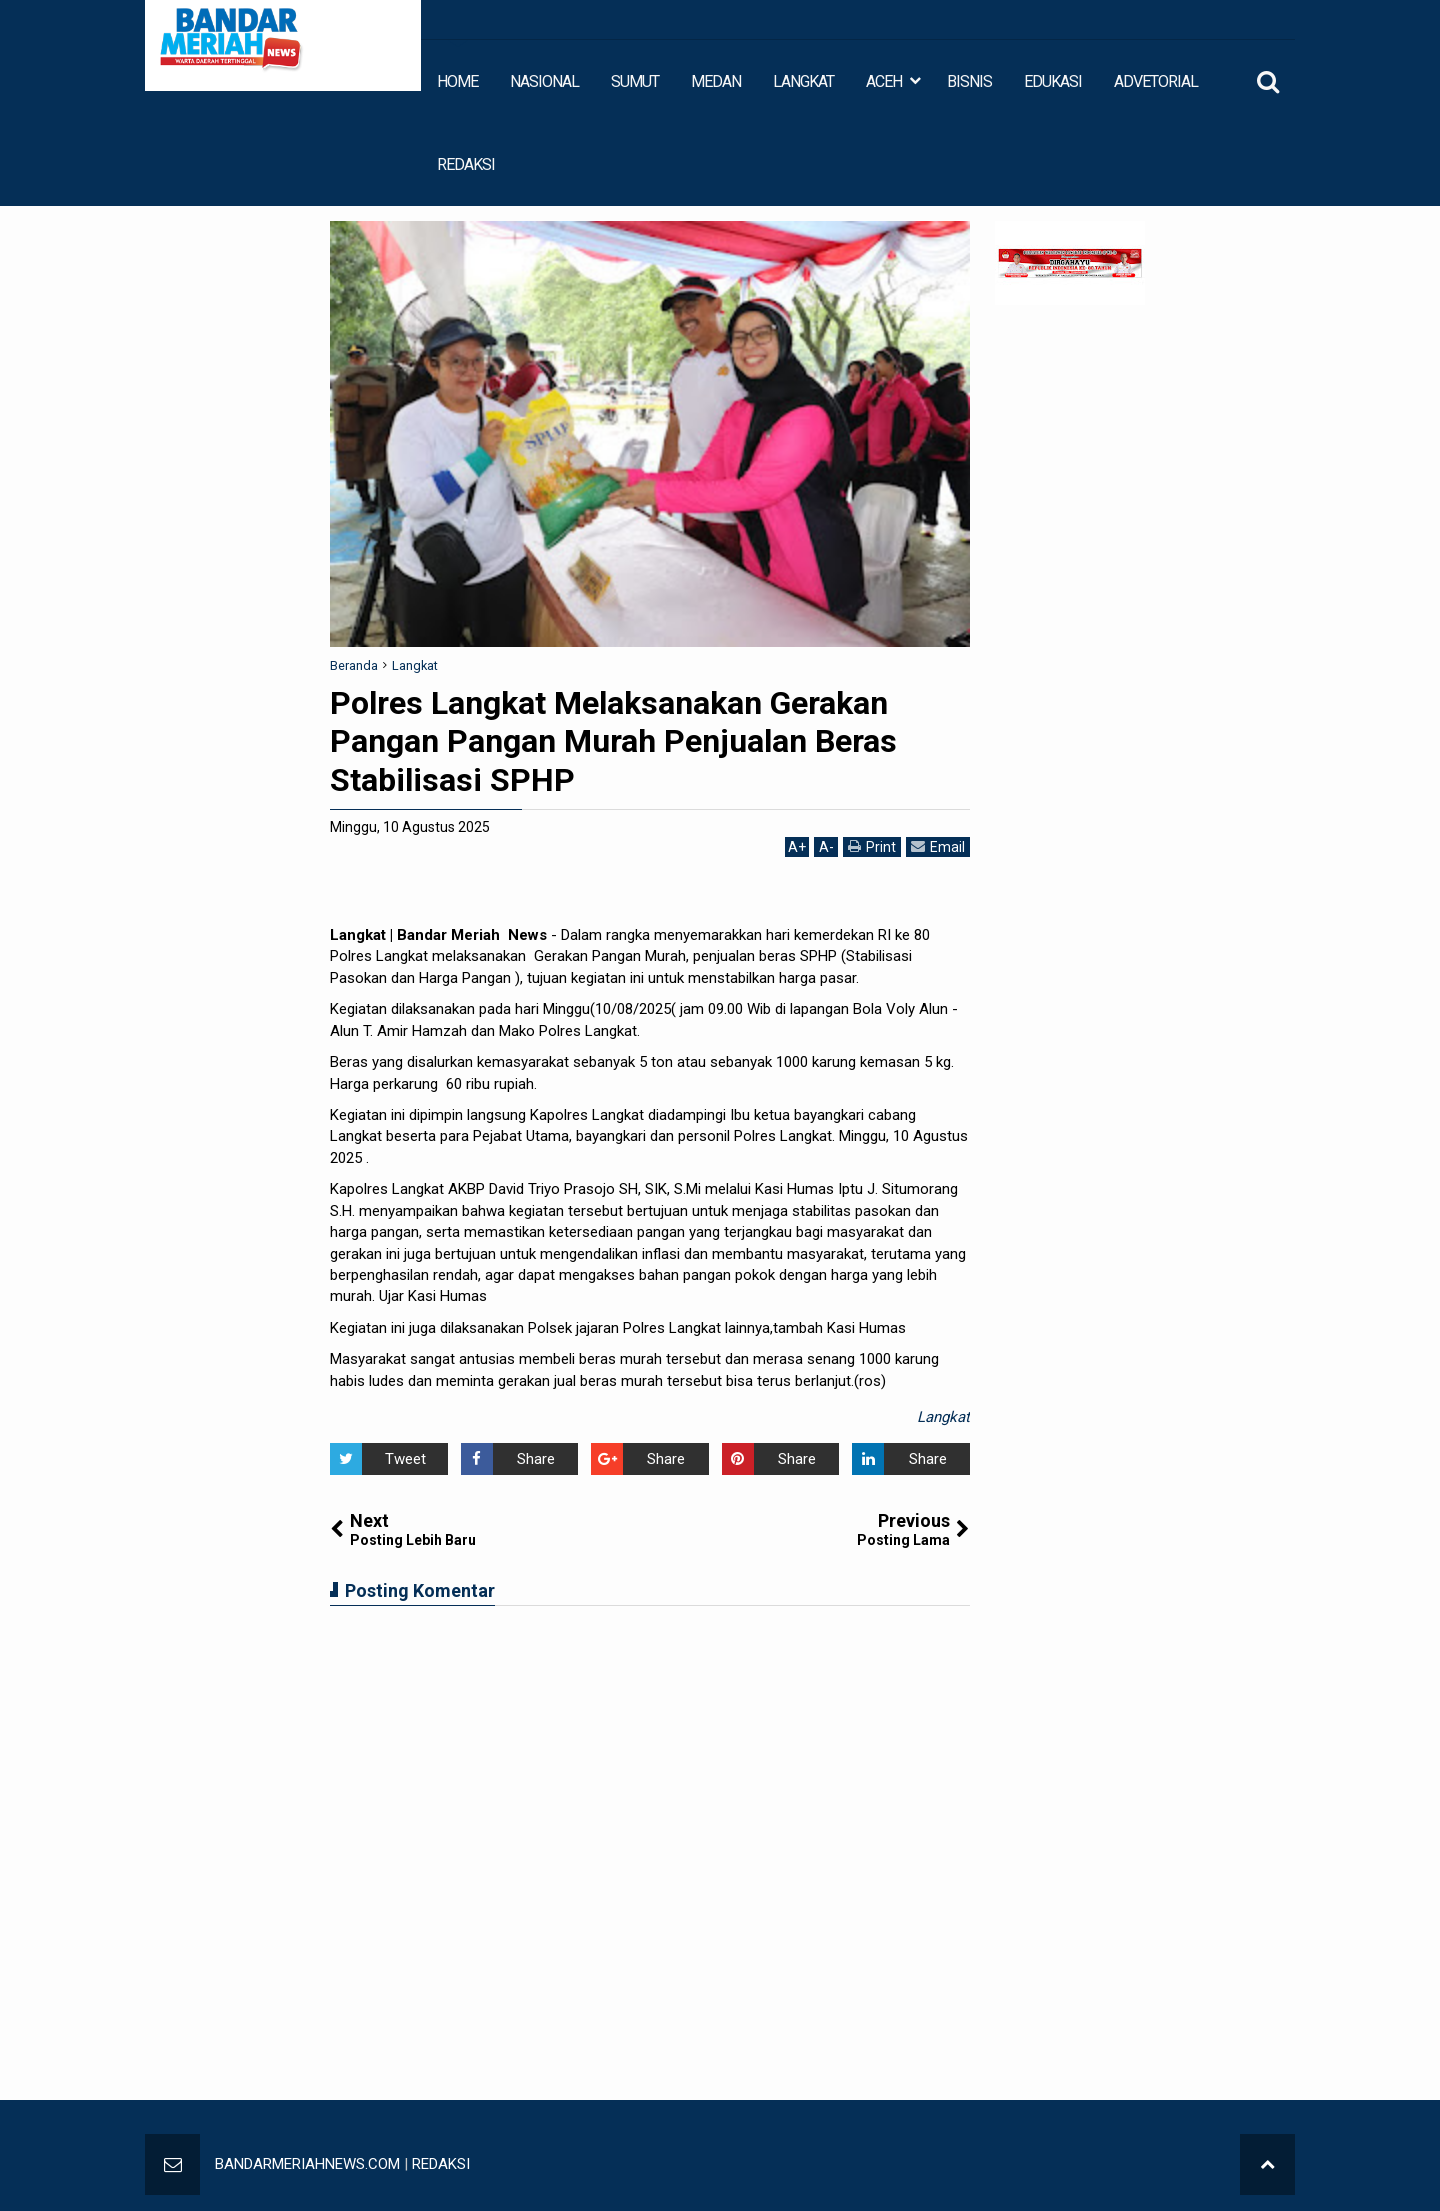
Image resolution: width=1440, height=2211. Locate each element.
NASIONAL (544, 81)
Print (872, 846)
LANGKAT (803, 81)
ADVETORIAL (1156, 81)
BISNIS (969, 81)
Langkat (943, 1417)
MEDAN (716, 81)
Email (938, 846)
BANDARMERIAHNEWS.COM (307, 2164)
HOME (457, 81)
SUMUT (635, 81)
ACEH (884, 81)
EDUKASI (1053, 81)
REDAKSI (466, 164)
